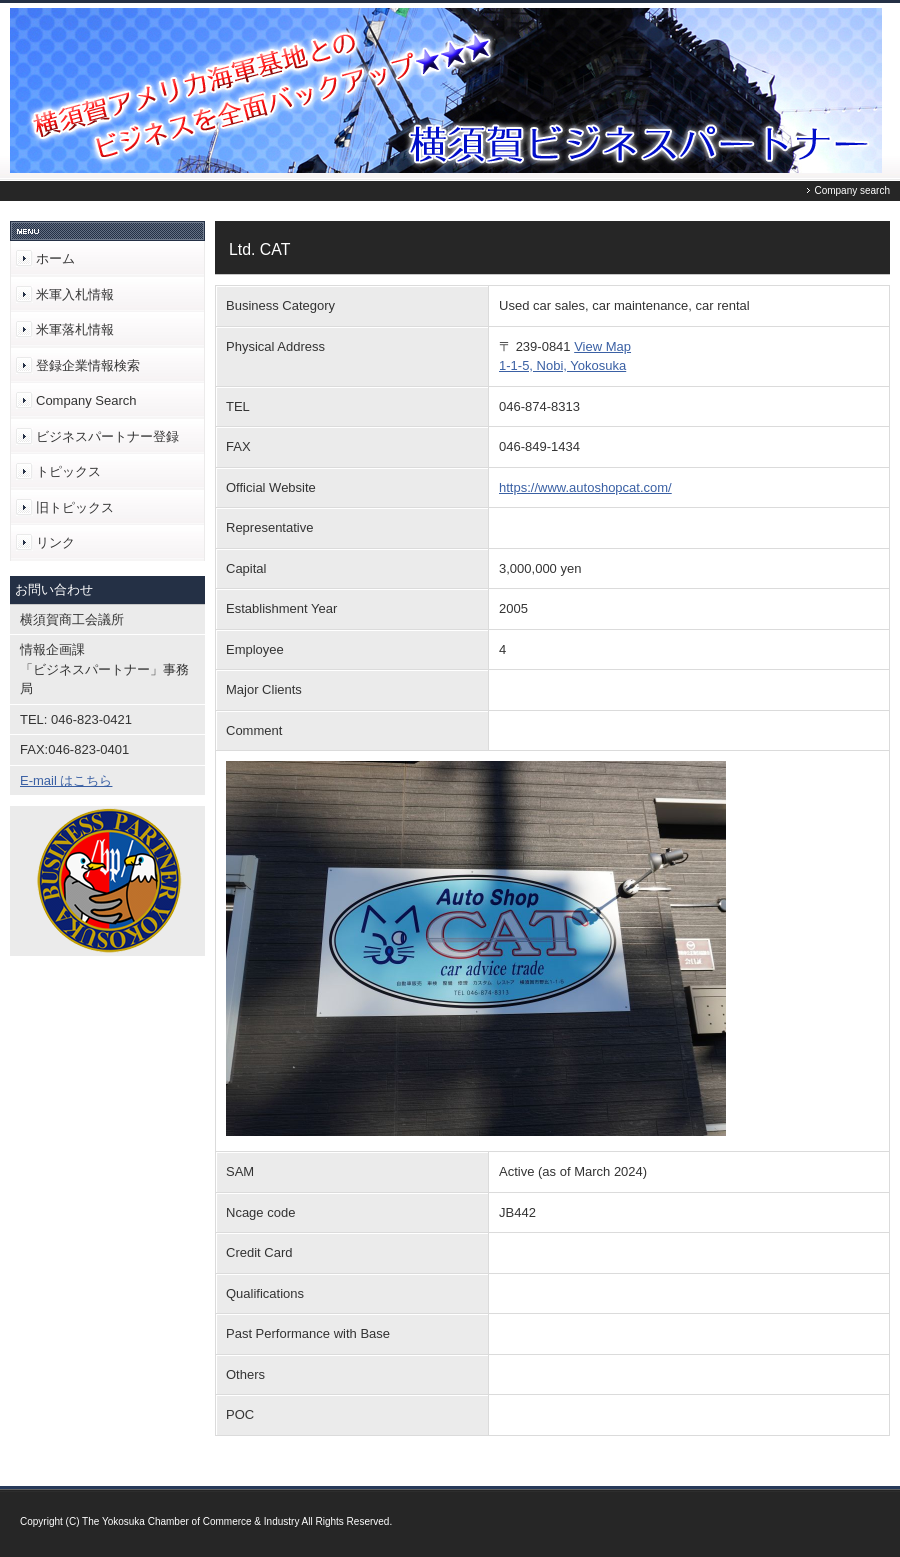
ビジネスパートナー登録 (107, 436)
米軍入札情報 (75, 294)
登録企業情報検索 (88, 365)
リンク (55, 542)
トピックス (68, 471)
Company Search (86, 400)
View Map (602, 346)
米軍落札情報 (75, 329)
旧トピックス (75, 507)
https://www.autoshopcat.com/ (585, 487)
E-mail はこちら (66, 780)
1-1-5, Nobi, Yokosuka (562, 365)
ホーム (55, 258)
